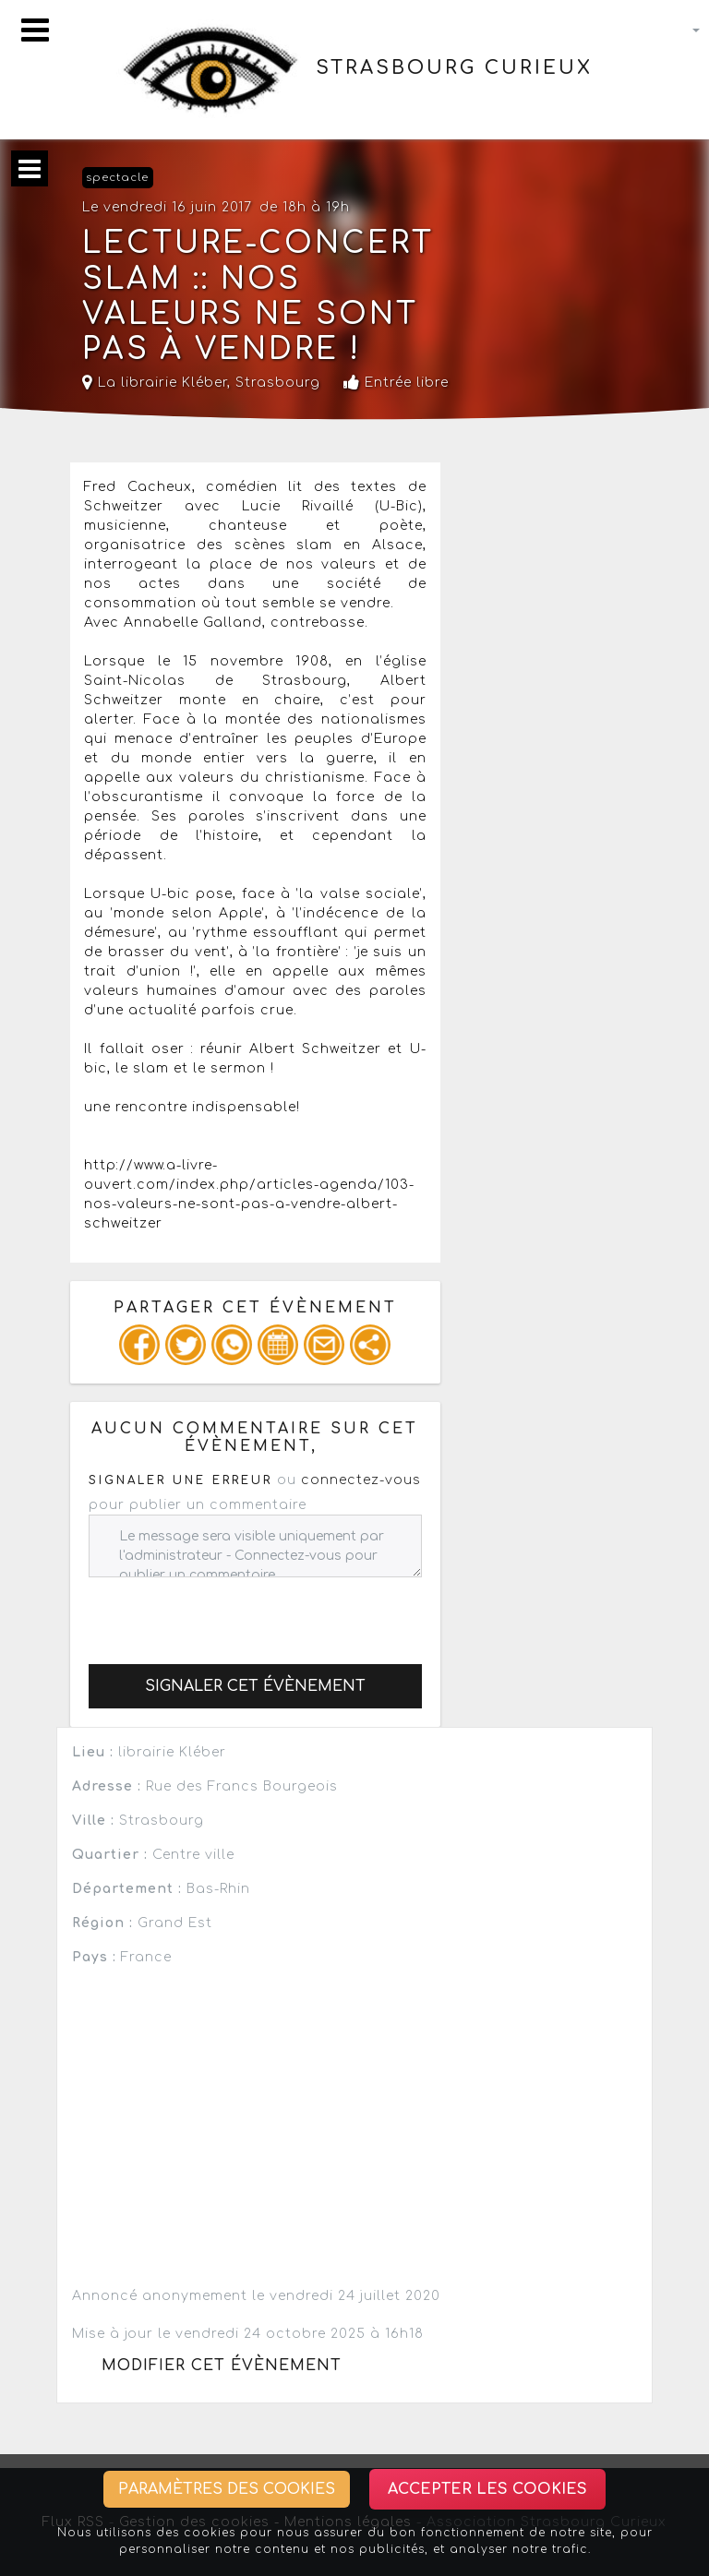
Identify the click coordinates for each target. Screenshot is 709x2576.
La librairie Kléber (154, 382)
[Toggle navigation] (35, 30)
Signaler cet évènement (255, 1686)
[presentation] (229, 1613)
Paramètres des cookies (226, 2489)
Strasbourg (277, 382)
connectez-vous (361, 1480)
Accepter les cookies (487, 2489)
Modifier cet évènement (222, 2365)
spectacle (117, 178)
